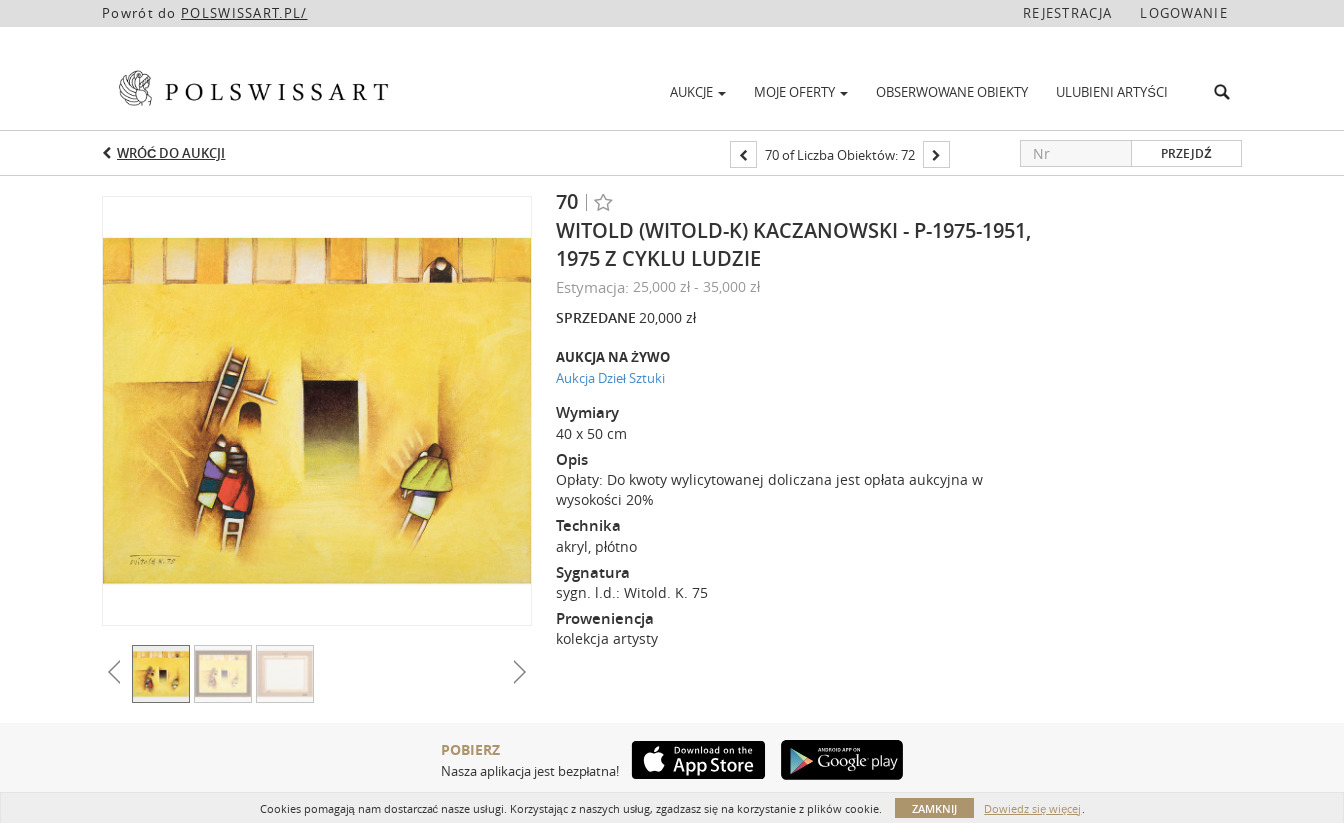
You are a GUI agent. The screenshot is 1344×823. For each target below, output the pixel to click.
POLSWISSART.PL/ (244, 13)
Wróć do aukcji (171, 153)
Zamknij (934, 808)
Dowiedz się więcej (1032, 808)
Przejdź (1186, 153)
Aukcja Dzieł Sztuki (610, 378)
